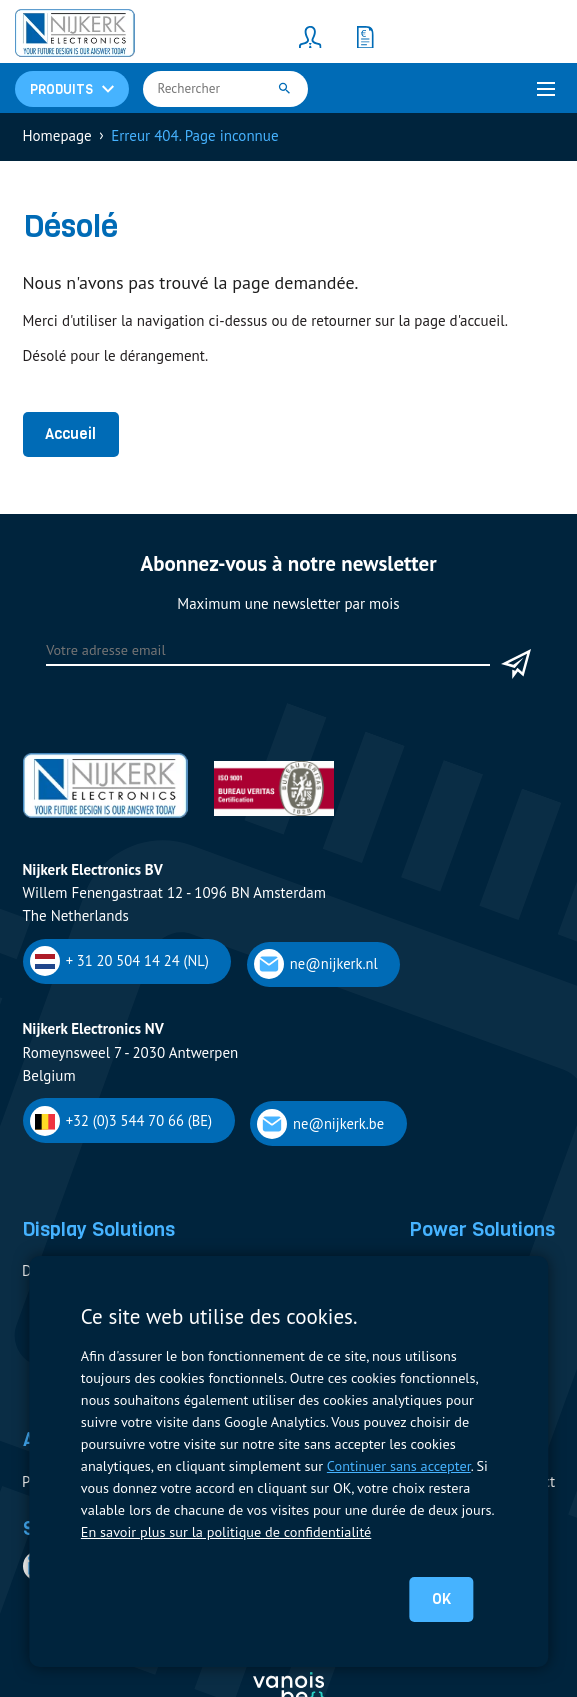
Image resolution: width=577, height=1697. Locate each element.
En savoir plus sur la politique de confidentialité (226, 1531)
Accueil (70, 434)
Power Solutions (482, 1229)
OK (441, 1599)
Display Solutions (98, 1229)
